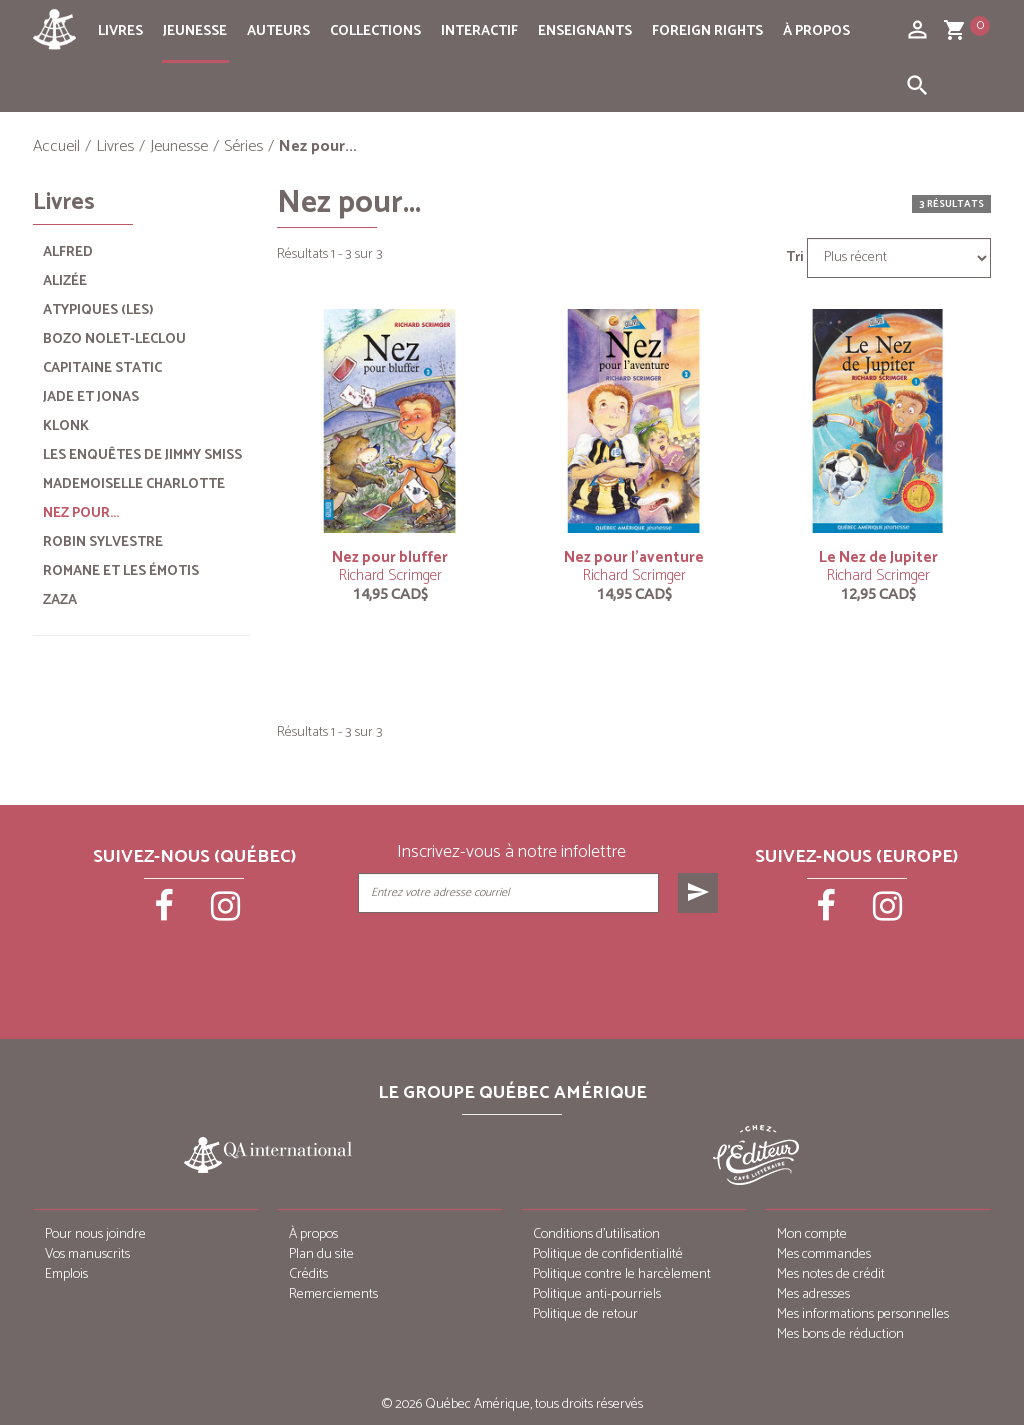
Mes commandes (824, 1254)
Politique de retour (585, 1314)
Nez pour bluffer (390, 557)
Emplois (66, 1274)
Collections (375, 31)
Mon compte (812, 1234)
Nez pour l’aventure (634, 557)
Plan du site (321, 1254)
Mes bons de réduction (840, 1334)
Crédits (308, 1274)
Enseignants (585, 31)
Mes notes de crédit (831, 1274)
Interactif (479, 31)
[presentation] (540, 963)
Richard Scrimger (390, 575)
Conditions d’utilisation (596, 1234)
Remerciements (333, 1294)
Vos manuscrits (87, 1254)
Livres (120, 31)
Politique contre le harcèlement (622, 1274)
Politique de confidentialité (608, 1254)
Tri (795, 258)
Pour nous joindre (95, 1234)
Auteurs (278, 31)
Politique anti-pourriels (597, 1294)
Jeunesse (195, 31)
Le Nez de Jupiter (878, 557)
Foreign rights (707, 31)
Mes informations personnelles (863, 1314)
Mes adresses (813, 1294)
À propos (816, 31)
